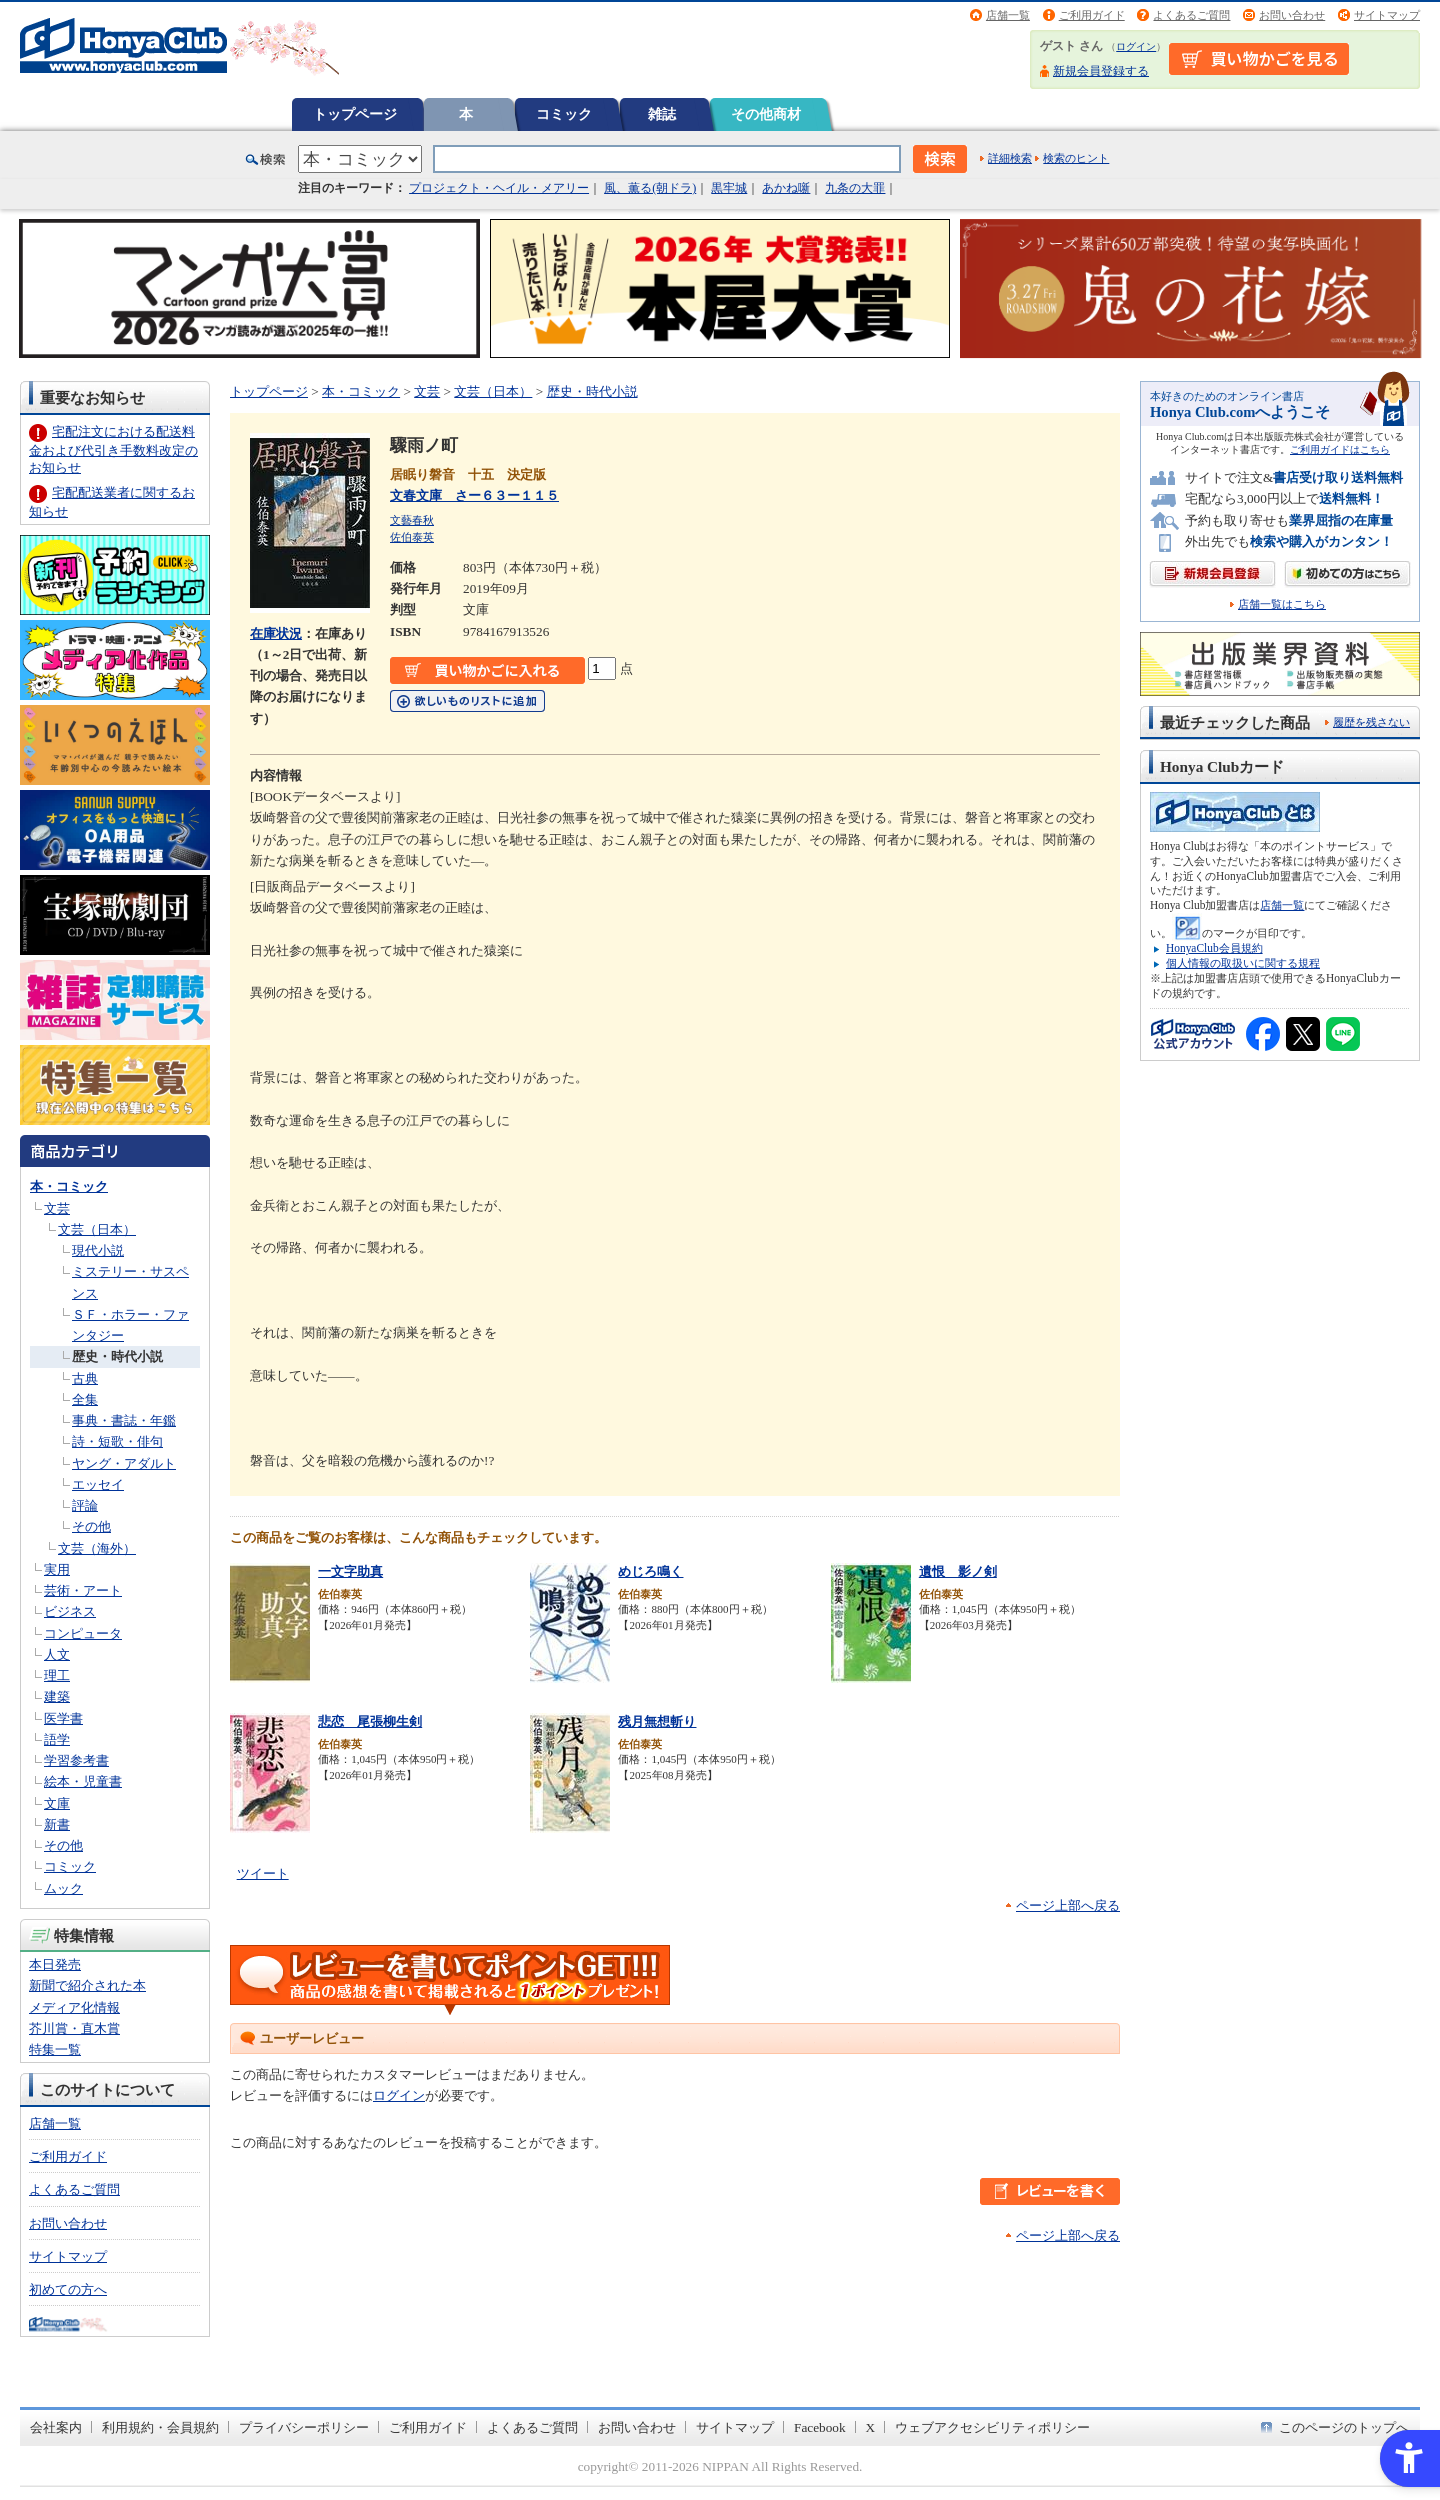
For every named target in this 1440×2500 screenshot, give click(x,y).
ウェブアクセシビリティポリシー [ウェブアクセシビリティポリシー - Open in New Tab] (992, 2427)
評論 (85, 1505)
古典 (85, 1378)
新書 (57, 1824)
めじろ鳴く (650, 1571)
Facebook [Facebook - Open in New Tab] (820, 2427)
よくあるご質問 (1191, 15)
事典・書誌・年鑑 (124, 1420)
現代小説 (98, 1250)
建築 (57, 1696)
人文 (57, 1654)
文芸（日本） (97, 1229)
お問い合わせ (1292, 15)
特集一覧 (55, 2049)
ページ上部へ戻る (1068, 1905)
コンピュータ (83, 1633)
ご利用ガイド (1092, 15)
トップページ (355, 114)
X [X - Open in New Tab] (871, 2427)
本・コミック (69, 1186)
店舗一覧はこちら (1282, 604)
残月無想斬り (657, 1721)
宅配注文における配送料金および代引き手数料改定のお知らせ (113, 449)
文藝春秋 (412, 520)
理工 (57, 1675)
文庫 (57, 1803)
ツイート (263, 1873)
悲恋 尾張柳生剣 (370, 1721)
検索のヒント (1076, 158)
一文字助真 (350, 1571)
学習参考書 (76, 1760)
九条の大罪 (855, 188)
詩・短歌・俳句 (117, 1441)
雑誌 (662, 114)
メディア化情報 (74, 2007)
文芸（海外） (97, 1548)
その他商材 (766, 114)
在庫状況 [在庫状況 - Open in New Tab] (276, 633)
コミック (564, 114)
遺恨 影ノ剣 (958, 1571)
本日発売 (55, 1964)
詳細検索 (1010, 158)
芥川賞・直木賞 (74, 2028)
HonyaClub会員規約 (1214, 948)
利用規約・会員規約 (160, 2427)
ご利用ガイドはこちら (1340, 449)
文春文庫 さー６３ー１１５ (474, 495)
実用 (57, 1569)
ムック (63, 1888)
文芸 (57, 1208)
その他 (91, 1526)
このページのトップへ (1344, 2427)
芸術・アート (83, 1590)
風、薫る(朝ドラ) (650, 188)
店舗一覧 (1008, 15)
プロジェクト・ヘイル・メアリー (499, 188)
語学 (57, 1739)
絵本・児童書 (83, 1781)
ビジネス (70, 1611)
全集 (85, 1399)
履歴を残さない (1371, 722)
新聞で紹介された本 (87, 1985)
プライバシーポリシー (304, 2427)
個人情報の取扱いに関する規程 (1243, 963)
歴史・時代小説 (117, 1356)
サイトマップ (1387, 15)
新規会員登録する (1101, 71)
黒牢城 (729, 188)
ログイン (1136, 46)
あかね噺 (786, 188)
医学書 (63, 1718)
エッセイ (98, 1484)
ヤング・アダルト (124, 1463)
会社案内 (56, 2427)
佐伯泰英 (412, 537)
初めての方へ (68, 2289)
